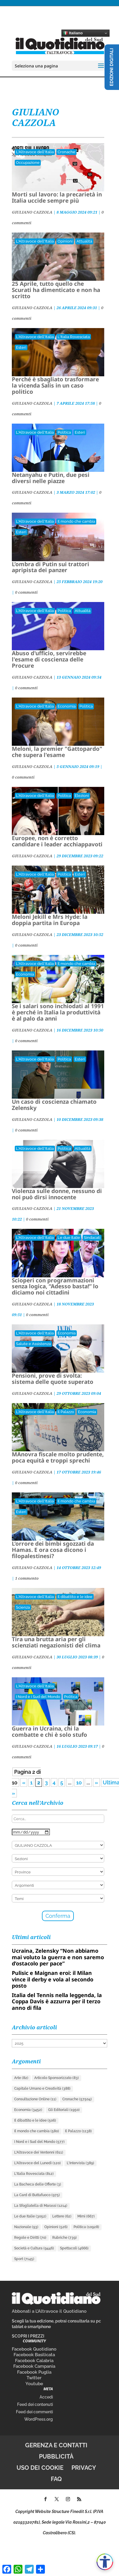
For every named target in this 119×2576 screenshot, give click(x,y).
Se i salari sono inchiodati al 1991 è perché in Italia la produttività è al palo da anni (58, 1012)
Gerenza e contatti (56, 2445)
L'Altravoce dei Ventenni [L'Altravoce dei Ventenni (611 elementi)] (38, 2152)
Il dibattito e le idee (75, 1596)
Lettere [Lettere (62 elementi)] (61, 2216)
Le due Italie (69, 1237)
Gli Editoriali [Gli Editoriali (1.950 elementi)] (64, 2110)
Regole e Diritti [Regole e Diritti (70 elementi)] (30, 2238)
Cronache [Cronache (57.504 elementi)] (77, 2099)
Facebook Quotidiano (34, 2349)
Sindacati (92, 1237)
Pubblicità (56, 2456)
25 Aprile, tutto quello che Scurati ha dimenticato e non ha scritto (56, 290)
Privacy (83, 2467)
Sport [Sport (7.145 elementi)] (24, 2259)
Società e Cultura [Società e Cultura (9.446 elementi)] (34, 2248)
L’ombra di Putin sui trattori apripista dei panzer (50, 567)
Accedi (46, 2397)
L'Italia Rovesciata (74, 337)
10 (79, 1782)
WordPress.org (38, 2419)
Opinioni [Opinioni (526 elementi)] (56, 2227)
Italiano (73, 33)
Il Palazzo (66, 1412)
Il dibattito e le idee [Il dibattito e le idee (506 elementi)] (35, 2120)
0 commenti (26, 592)
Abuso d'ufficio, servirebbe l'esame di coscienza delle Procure (49, 659)
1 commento (27, 1578)
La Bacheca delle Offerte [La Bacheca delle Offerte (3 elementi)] (37, 2184)
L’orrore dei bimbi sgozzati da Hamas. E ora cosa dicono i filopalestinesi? (53, 1550)
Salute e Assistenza (33, 1344)
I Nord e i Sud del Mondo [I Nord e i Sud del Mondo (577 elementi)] (39, 2142)
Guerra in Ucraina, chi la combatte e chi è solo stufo (49, 1732)
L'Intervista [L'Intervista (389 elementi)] (80, 2163)
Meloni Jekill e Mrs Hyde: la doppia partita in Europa (49, 920)
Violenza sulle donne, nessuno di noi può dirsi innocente (57, 1194)
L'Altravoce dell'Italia (35, 152)
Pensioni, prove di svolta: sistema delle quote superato (52, 1379)
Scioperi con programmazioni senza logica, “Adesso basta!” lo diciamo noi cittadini (55, 1286)
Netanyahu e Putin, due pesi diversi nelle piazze (50, 478)
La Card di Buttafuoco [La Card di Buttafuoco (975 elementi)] (37, 2195)
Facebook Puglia (34, 2372)
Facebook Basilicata (34, 2354)
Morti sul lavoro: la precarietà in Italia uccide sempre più (57, 197)
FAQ (56, 2479)
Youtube (34, 2383)
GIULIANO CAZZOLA (32, 212)
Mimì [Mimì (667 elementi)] (86, 2216)
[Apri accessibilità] (105, 2562)
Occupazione (28, 162)
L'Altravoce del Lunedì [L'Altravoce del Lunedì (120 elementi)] (37, 2163)
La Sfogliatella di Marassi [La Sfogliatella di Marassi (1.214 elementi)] (40, 2206)
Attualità (84, 241)
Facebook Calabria (34, 2360)
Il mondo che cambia (76, 521)
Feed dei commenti (34, 2411)
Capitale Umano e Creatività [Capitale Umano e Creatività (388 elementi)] (42, 2088)
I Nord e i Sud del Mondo (38, 1696)
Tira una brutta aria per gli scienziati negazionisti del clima (56, 1642)
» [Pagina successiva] (96, 1782)
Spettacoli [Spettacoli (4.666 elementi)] (74, 2248)
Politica (64, 432)
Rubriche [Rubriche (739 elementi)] (64, 2238)
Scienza (23, 1607)
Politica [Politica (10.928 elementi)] (86, 2227)
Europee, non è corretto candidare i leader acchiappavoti (57, 841)
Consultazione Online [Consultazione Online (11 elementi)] (35, 2099)
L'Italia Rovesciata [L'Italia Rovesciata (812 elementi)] (34, 2174)
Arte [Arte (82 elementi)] (21, 2078)
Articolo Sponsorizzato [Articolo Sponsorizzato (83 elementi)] (56, 2078)
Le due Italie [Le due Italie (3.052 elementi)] (30, 2216)
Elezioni (82, 795)
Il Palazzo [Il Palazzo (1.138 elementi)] (78, 2131)
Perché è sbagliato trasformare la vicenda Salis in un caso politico (55, 385)
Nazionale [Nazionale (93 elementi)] (26, 2227)
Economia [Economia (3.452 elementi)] (28, 2110)
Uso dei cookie (40, 2467)
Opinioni (65, 241)
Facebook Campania (34, 2366)
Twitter (34, 2377)
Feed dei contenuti (35, 2404)
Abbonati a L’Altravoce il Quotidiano (49, 2311)
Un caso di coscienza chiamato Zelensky (54, 1105)
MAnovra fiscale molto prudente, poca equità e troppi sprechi (58, 1457)
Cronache (66, 152)
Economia (67, 706)
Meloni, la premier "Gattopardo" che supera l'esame (57, 752)
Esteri (21, 347)
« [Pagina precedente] (23, 1782)
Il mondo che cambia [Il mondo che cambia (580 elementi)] (36, 2131)
